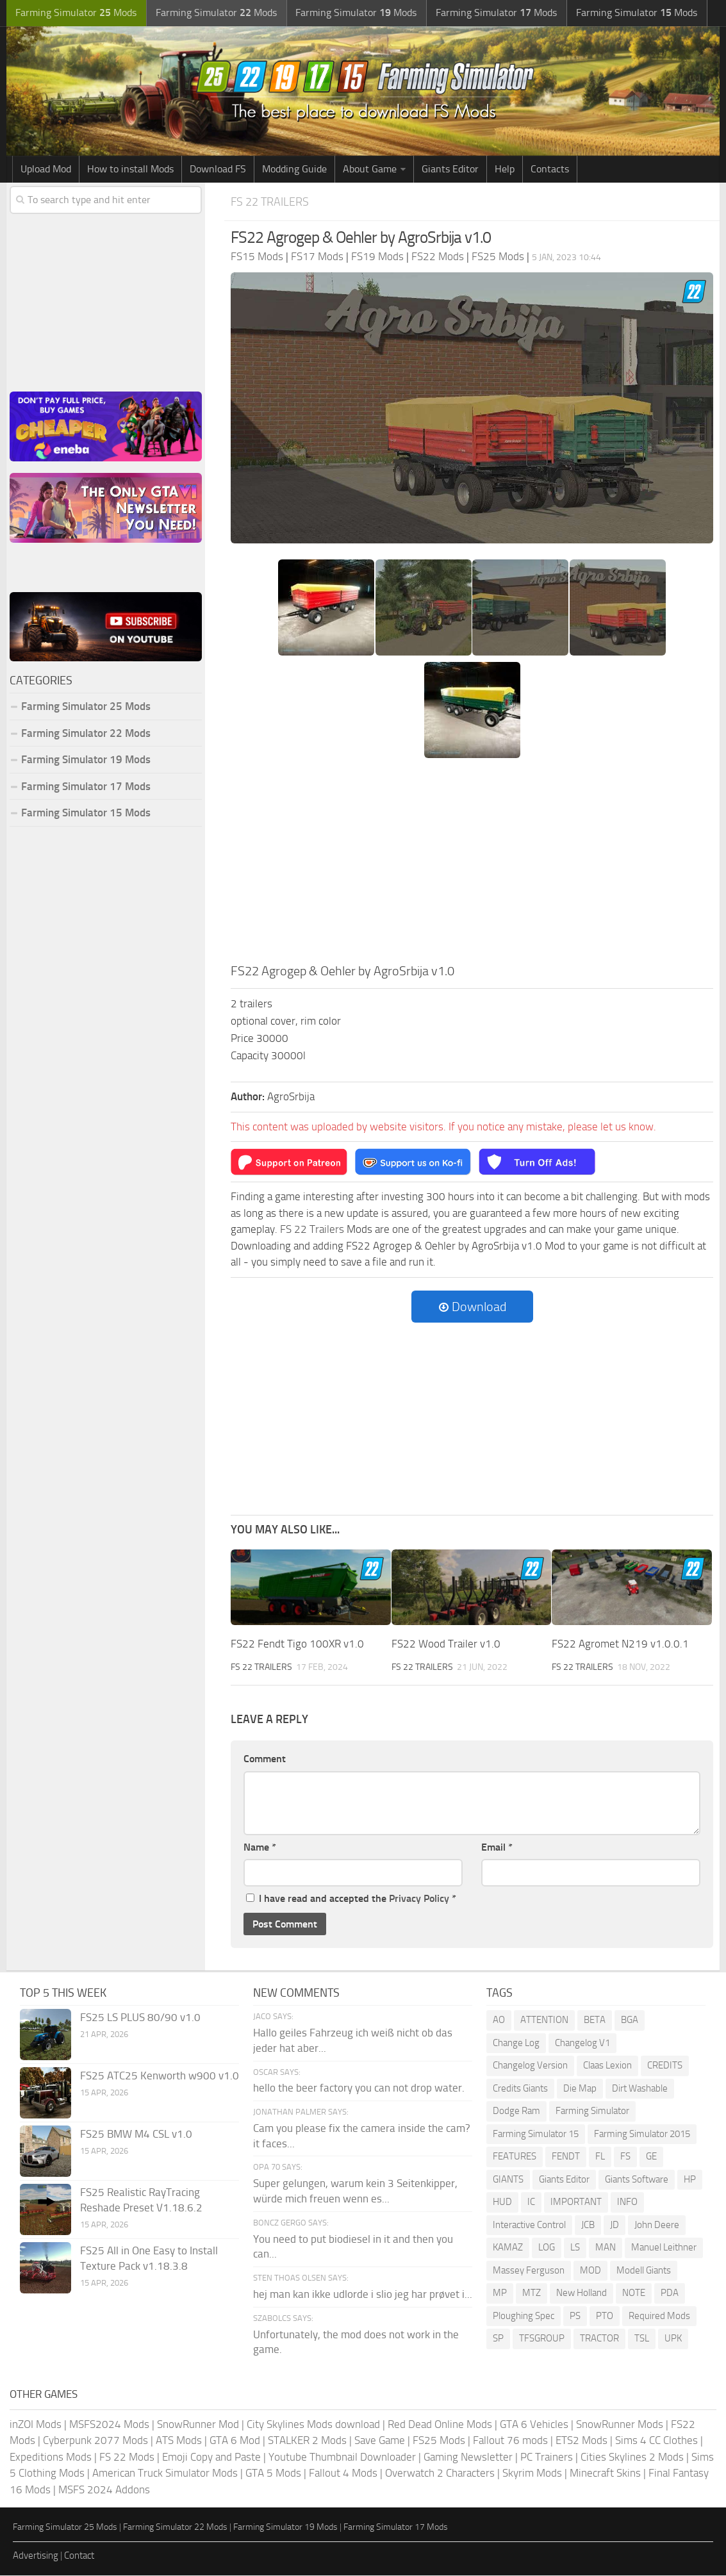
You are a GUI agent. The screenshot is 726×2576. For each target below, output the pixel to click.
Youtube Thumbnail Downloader (342, 2456)
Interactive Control (529, 2225)
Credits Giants (520, 2088)
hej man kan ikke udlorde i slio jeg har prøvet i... (362, 2294)
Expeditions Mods (51, 2456)
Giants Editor (450, 169)
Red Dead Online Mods (440, 2424)
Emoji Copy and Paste (211, 2456)
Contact (79, 2555)
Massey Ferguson (529, 2270)
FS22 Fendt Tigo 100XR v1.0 (297, 1644)
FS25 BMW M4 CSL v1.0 (136, 2134)
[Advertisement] (472, 865)
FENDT (566, 2157)
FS (625, 2157)
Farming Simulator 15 (536, 2134)
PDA (670, 2293)
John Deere (656, 2225)
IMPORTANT (576, 2202)
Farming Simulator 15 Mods (86, 813)
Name (259, 1847)
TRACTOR (599, 2339)
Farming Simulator (592, 2111)
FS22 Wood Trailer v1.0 (446, 1644)
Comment (264, 1759)
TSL (641, 2339)
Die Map (580, 2088)
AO (499, 2020)
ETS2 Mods (581, 2440)
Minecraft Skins (605, 2473)
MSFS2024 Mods (109, 2424)
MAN (605, 2248)
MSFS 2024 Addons (104, 2489)
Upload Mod (46, 169)
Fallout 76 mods (510, 2440)
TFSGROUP (542, 2339)
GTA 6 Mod (235, 2440)
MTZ (531, 2293)
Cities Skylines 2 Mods (632, 2456)
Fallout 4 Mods (343, 2473)
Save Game (379, 2440)
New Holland (581, 2293)
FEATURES (514, 2157)
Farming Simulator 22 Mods (86, 733)
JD (614, 2225)
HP (690, 2179)
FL (600, 2157)
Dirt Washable (640, 2088)
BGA (629, 2020)
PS (575, 2316)
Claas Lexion (607, 2066)
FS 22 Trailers (272, 202)
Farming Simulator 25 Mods (86, 707)
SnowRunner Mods (619, 2424)
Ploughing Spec (523, 2316)
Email (497, 1847)
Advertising (35, 2555)
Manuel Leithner (664, 2248)
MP (500, 2293)
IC (531, 2202)
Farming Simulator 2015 (642, 2134)
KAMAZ (508, 2248)
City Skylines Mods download (313, 2424)
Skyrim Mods (532, 2473)
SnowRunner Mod (198, 2424)
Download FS (218, 169)
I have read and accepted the (351, 1899)
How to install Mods (130, 169)
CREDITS (664, 2066)
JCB (588, 2225)
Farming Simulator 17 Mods (86, 786)
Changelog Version (530, 2066)
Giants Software (636, 2179)
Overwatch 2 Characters (440, 2473)
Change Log (516, 2043)
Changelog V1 (582, 2043)
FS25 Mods (439, 2440)
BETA (595, 2020)
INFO (627, 2202)
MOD (590, 2270)
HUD (502, 2202)
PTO (604, 2316)
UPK (673, 2339)
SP (498, 2339)
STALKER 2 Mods (307, 2440)
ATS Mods (179, 2440)
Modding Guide (294, 169)
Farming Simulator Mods (74, 13)
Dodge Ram (516, 2111)
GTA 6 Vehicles (534, 2424)
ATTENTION (544, 2020)
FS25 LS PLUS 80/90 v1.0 (140, 2017)
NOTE (633, 2293)
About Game (370, 169)
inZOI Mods (36, 2424)
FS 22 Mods (126, 2456)
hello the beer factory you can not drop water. (359, 2088)
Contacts (550, 169)
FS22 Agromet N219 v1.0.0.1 (620, 1644)
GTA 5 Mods (273, 2473)
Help (505, 169)
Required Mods (659, 2316)
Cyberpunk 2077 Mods (95, 2440)
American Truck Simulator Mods (165, 2473)
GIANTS (508, 2179)
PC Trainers (546, 2456)
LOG (546, 2248)
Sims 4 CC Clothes (656, 2440)
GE (651, 2157)
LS (575, 2248)
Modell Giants (643, 2270)
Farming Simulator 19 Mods (86, 760)
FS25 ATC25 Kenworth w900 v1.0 (159, 2076)
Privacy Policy (419, 1899)
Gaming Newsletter (468, 2456)
